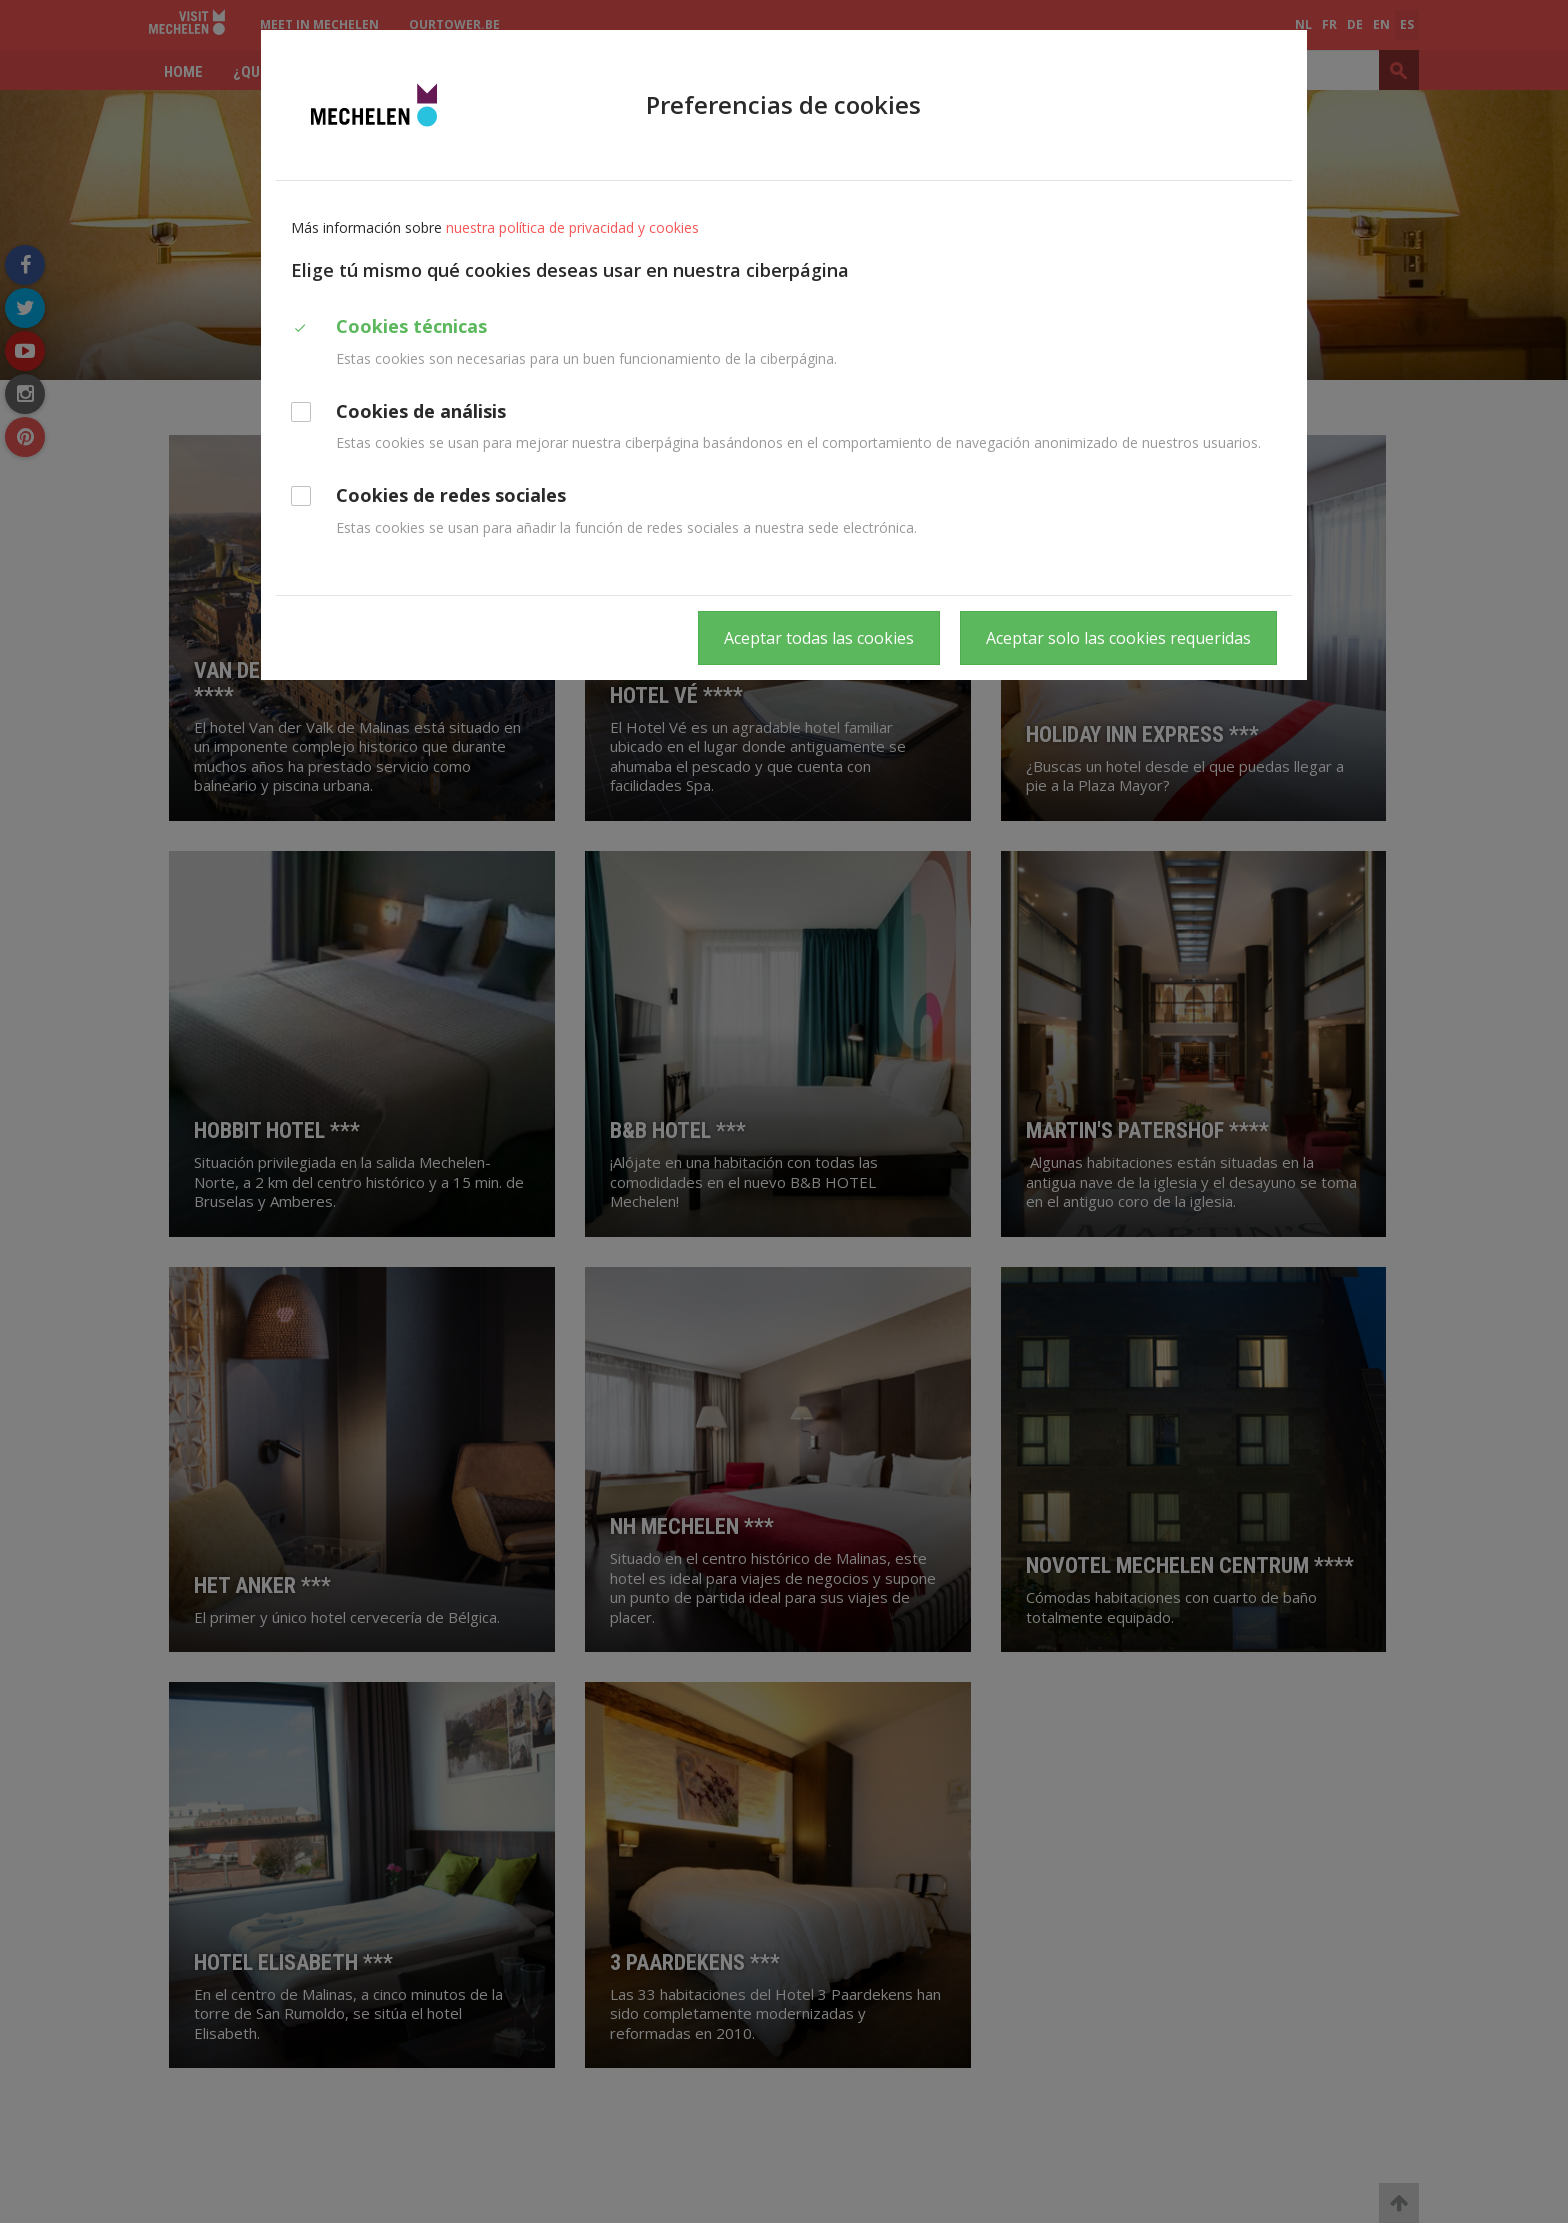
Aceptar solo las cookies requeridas (1118, 638)
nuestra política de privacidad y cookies (572, 227)
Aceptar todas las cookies (819, 638)
